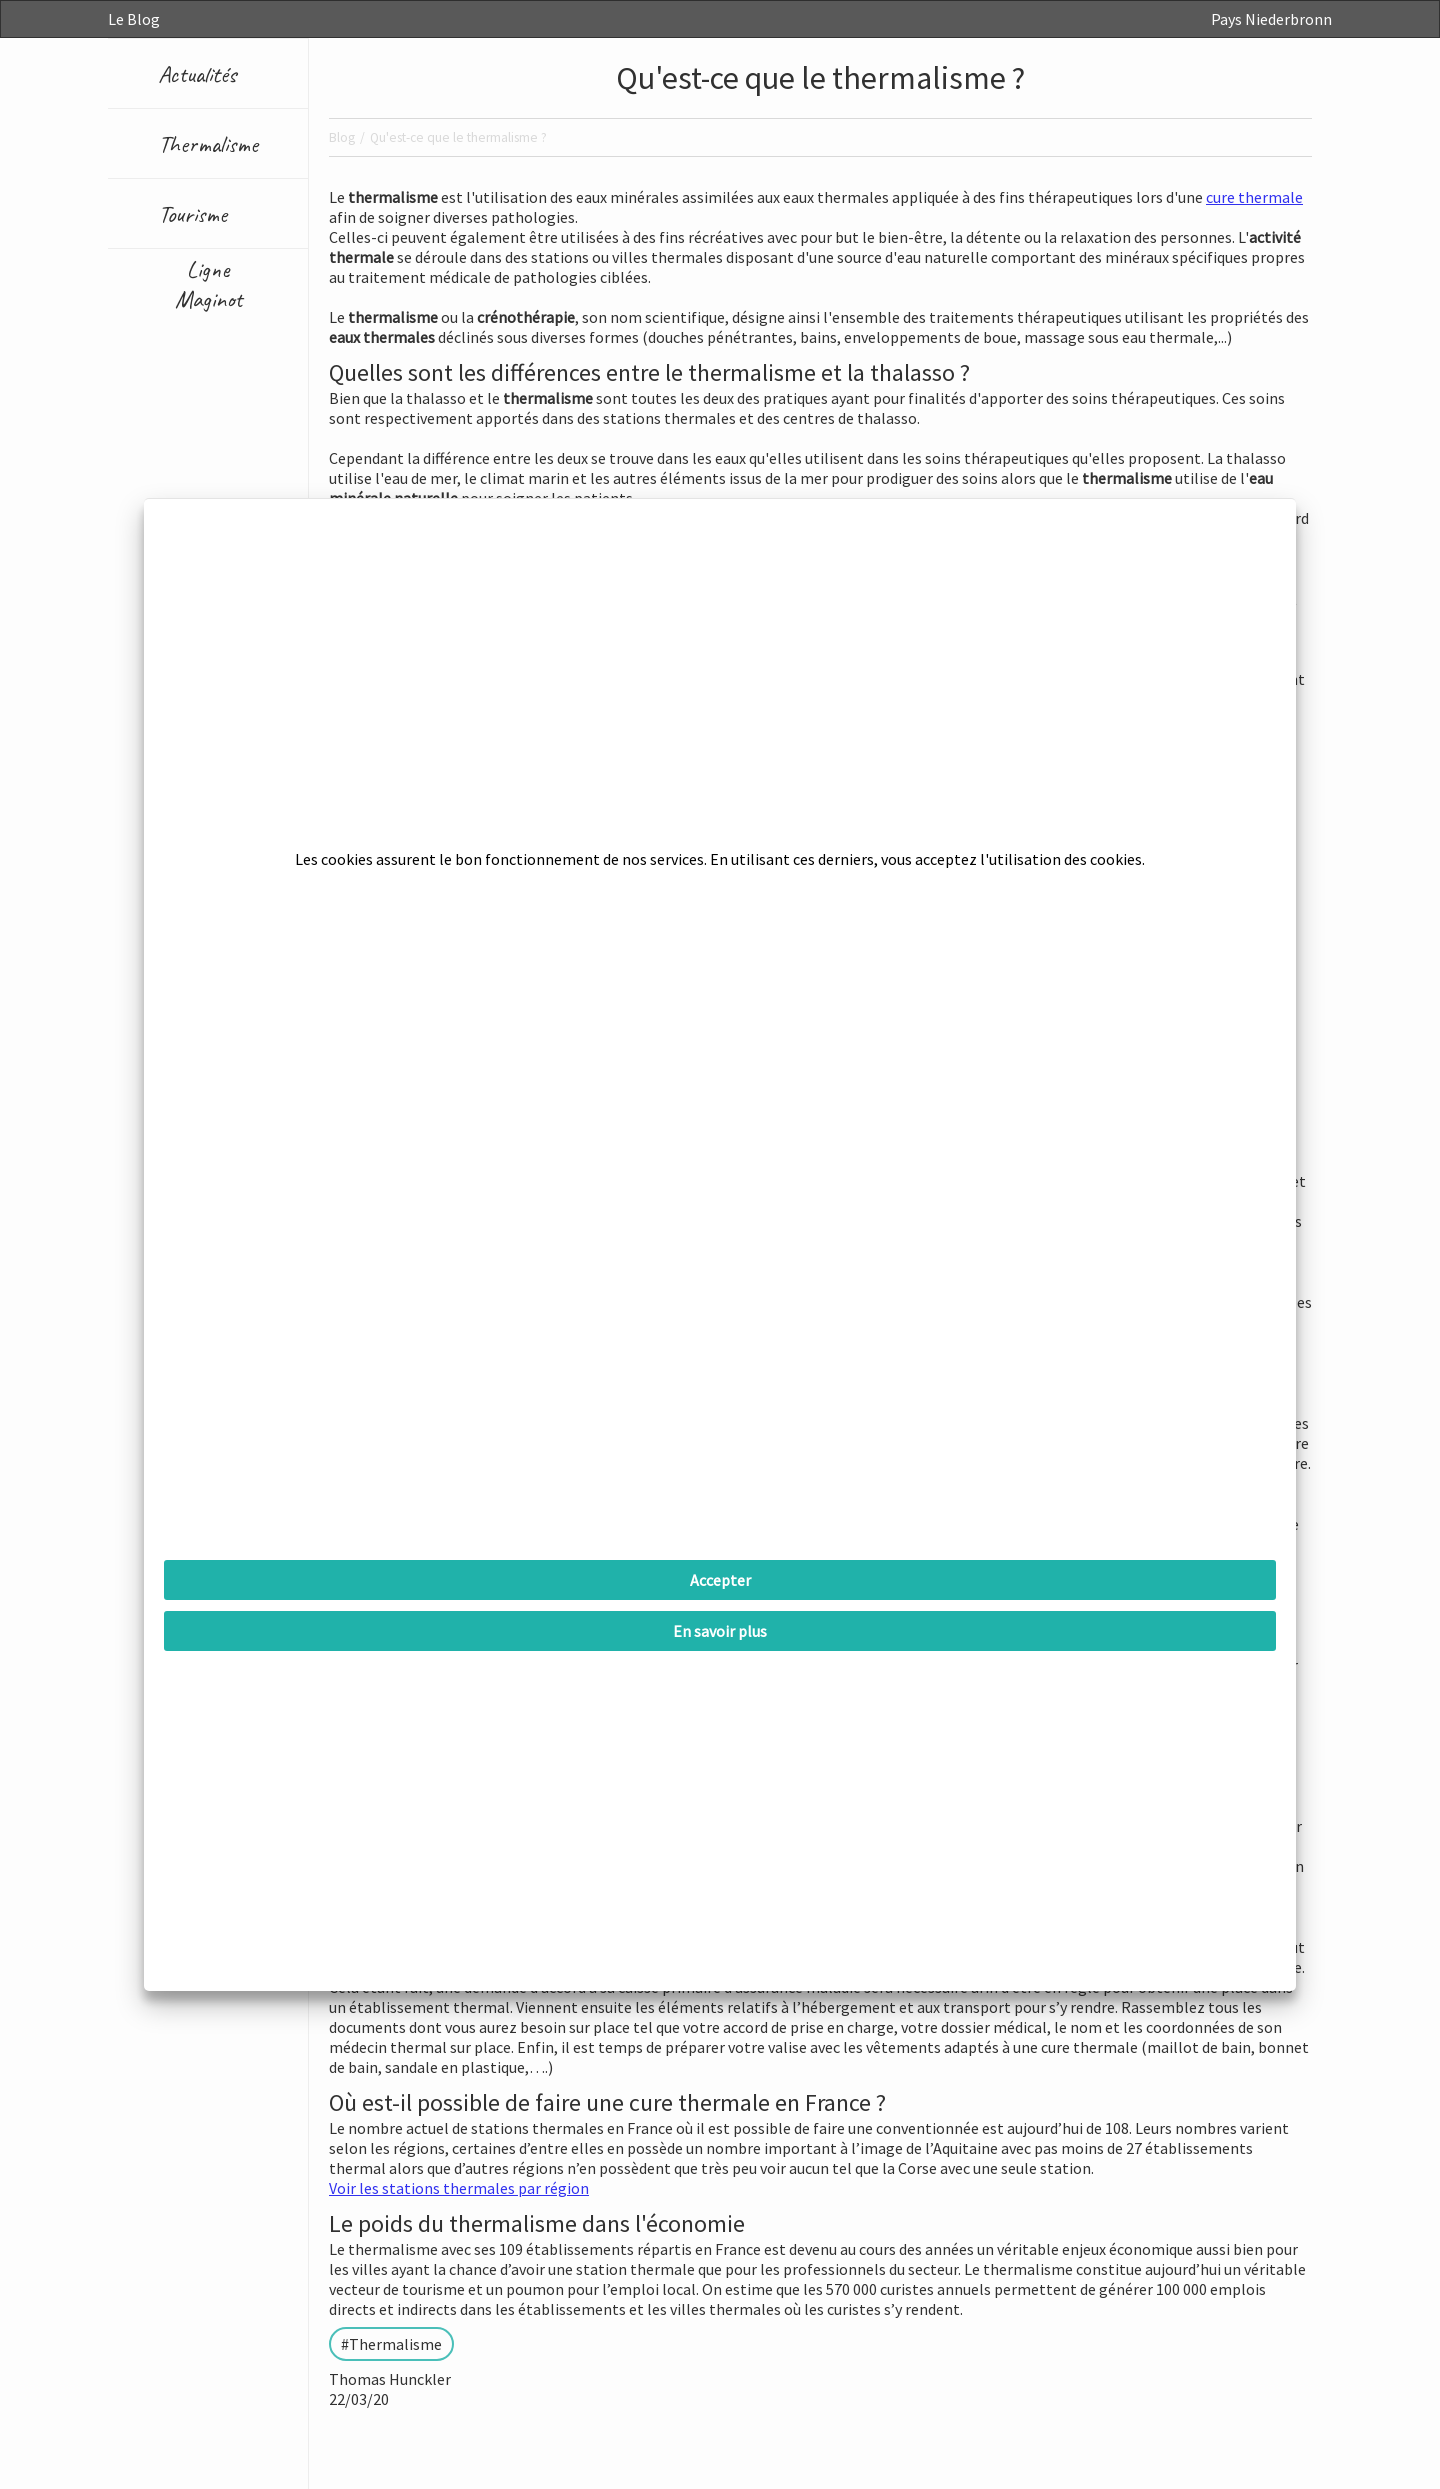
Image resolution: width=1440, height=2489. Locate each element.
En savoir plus (720, 1631)
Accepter (720, 1580)
